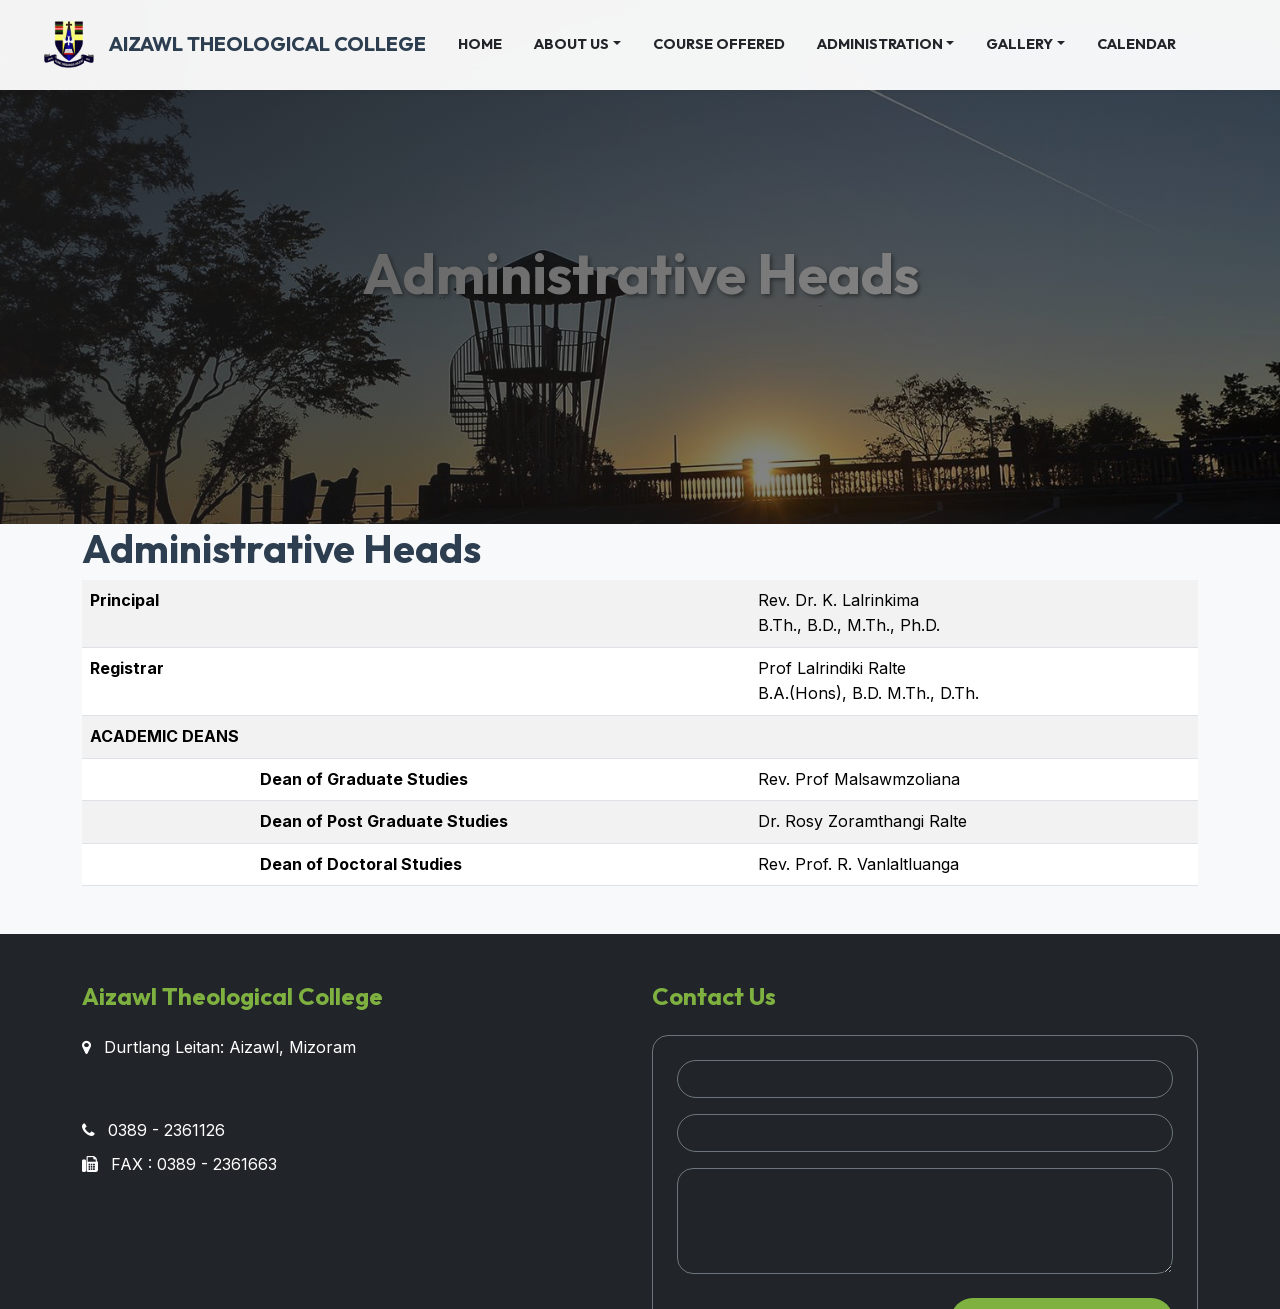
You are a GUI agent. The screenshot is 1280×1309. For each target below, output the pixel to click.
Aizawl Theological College (235, 44)
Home (488, 42)
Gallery (1019, 44)
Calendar (1136, 44)
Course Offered (719, 44)
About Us (571, 44)
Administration (880, 44)
